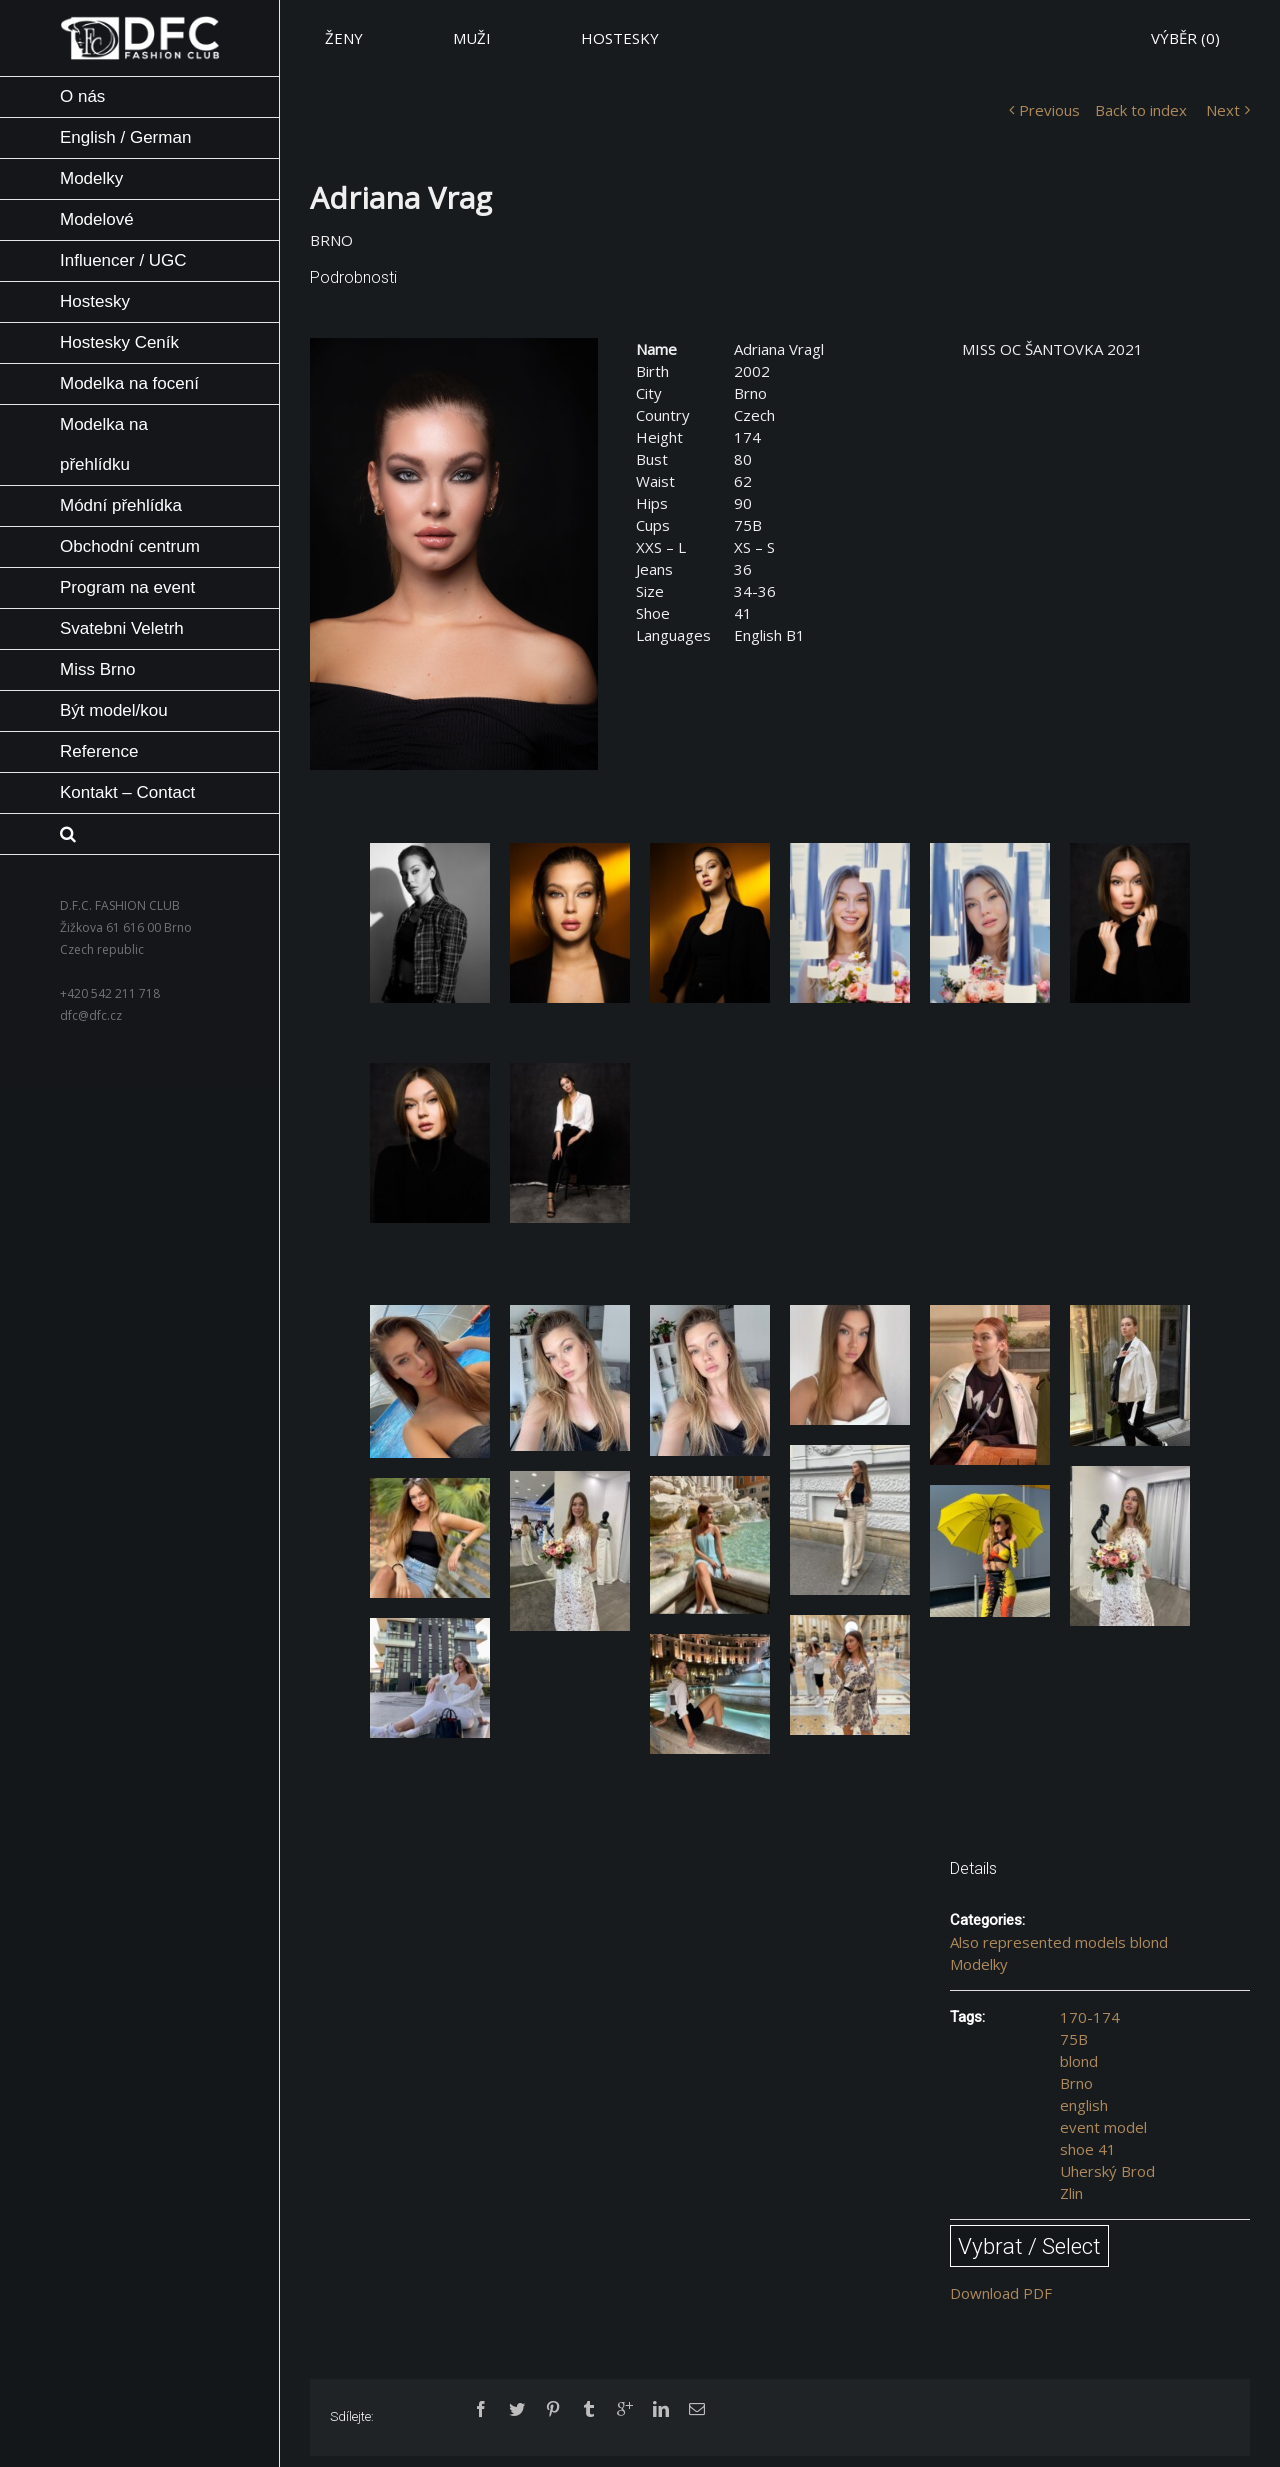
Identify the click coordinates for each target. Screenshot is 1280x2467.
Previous (1049, 110)
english (1084, 2105)
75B (1074, 2039)
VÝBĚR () (1185, 38)
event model (1103, 2127)
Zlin (1071, 2193)
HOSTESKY (620, 38)
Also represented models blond (1059, 1942)
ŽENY (344, 38)
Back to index (1141, 110)
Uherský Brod (1107, 2171)
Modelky (979, 1964)
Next (1223, 110)
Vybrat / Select (1029, 2246)
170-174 (1090, 2017)
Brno (1076, 2083)
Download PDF (1001, 2293)
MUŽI (472, 38)
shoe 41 (1088, 2149)
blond (1079, 2061)
